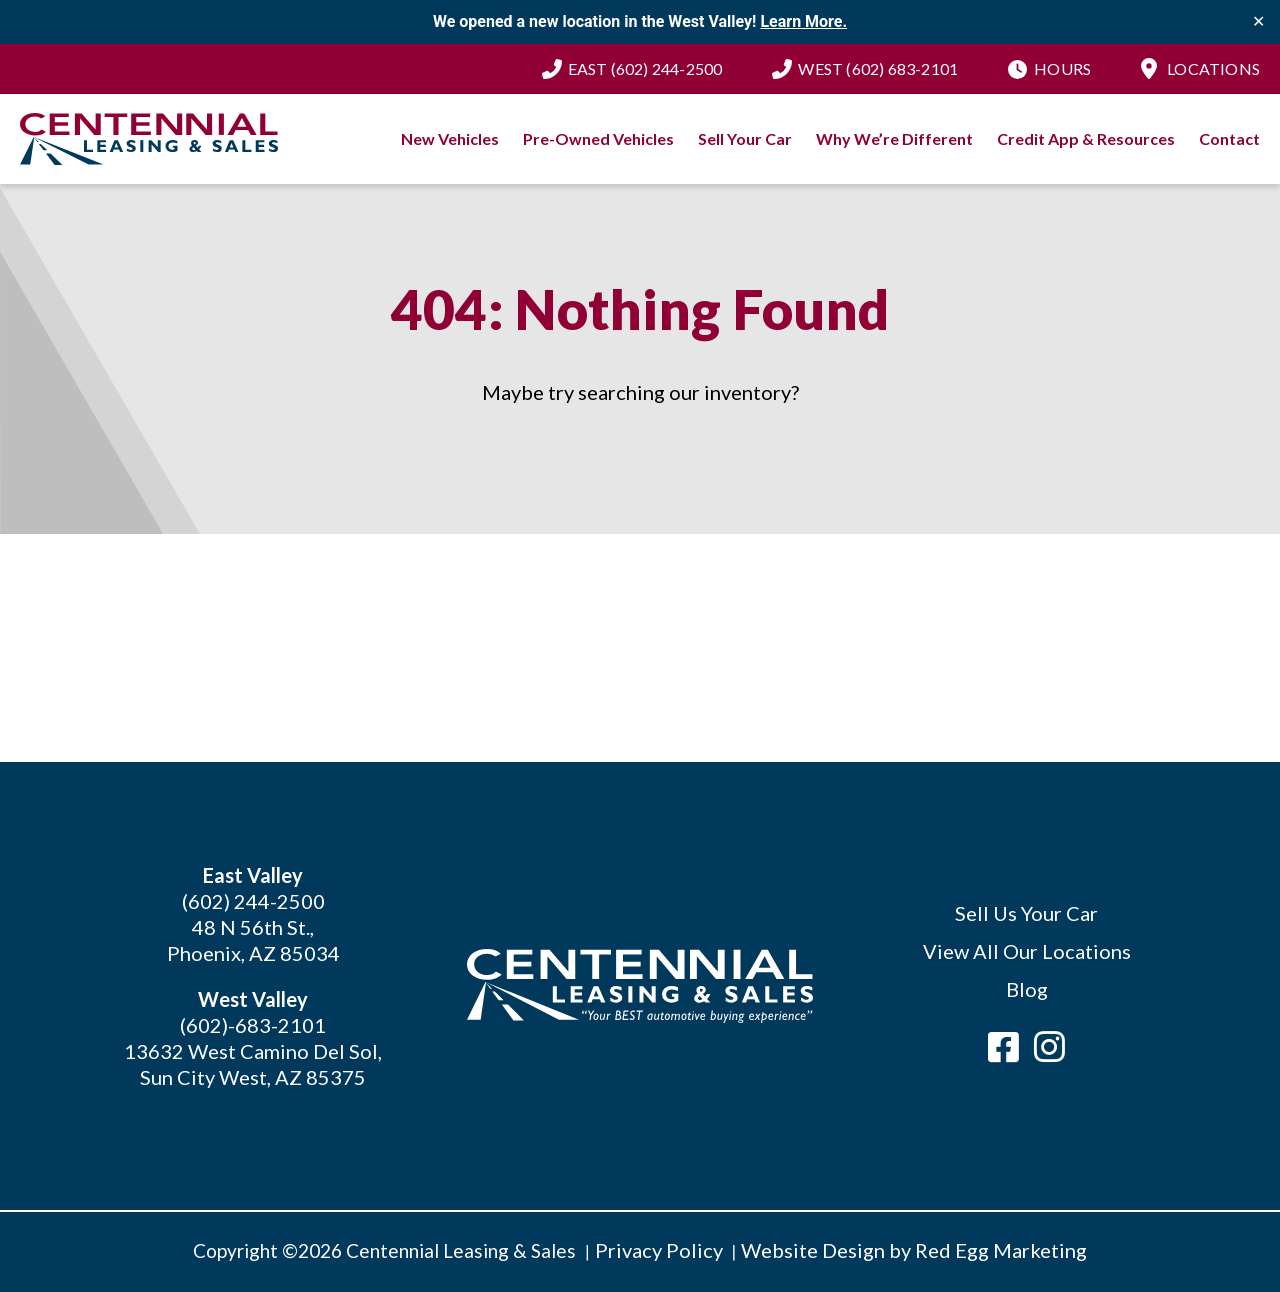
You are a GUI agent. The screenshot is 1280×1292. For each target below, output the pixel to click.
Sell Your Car (745, 138)
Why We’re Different (894, 138)
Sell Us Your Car (1026, 913)
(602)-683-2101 (253, 1025)
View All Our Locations (1027, 951)
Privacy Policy (659, 1250)
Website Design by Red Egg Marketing (914, 1250)
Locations (1213, 68)
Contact (1229, 138)
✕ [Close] (1258, 22)
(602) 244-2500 (645, 68)
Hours (1062, 68)
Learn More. (803, 21)
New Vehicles (450, 138)
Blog (1027, 989)
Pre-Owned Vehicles (598, 138)
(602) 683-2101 (878, 68)
